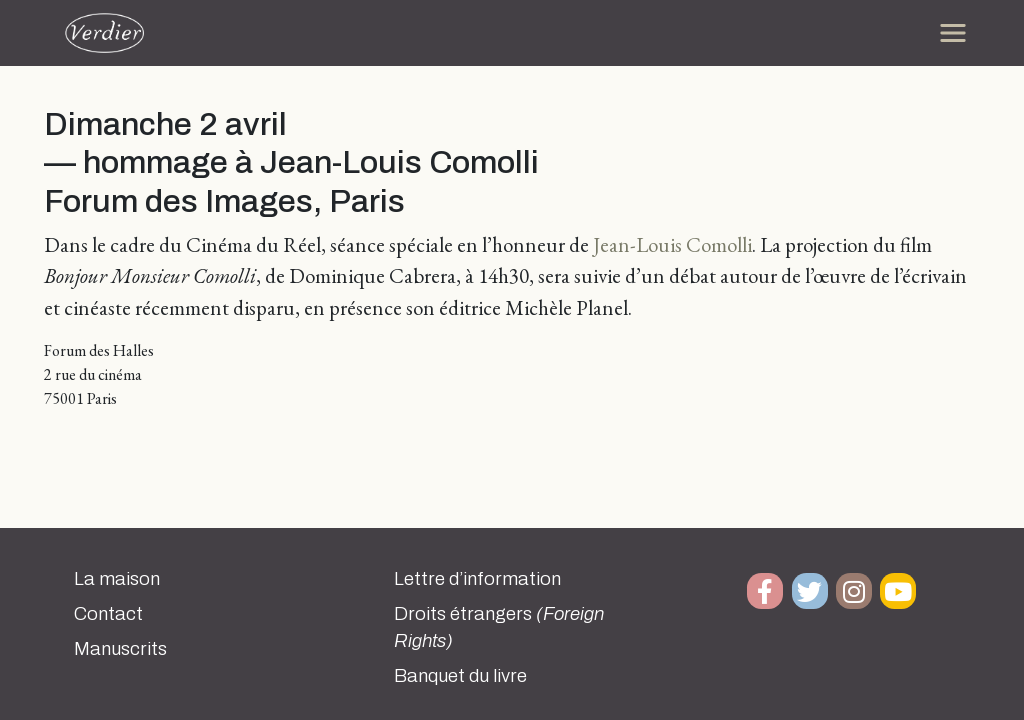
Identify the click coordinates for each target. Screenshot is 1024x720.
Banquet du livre (460, 676)
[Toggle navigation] (953, 33)
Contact (108, 614)
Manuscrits (120, 649)
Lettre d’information (477, 579)
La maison (117, 579)
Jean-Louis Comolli (672, 244)
